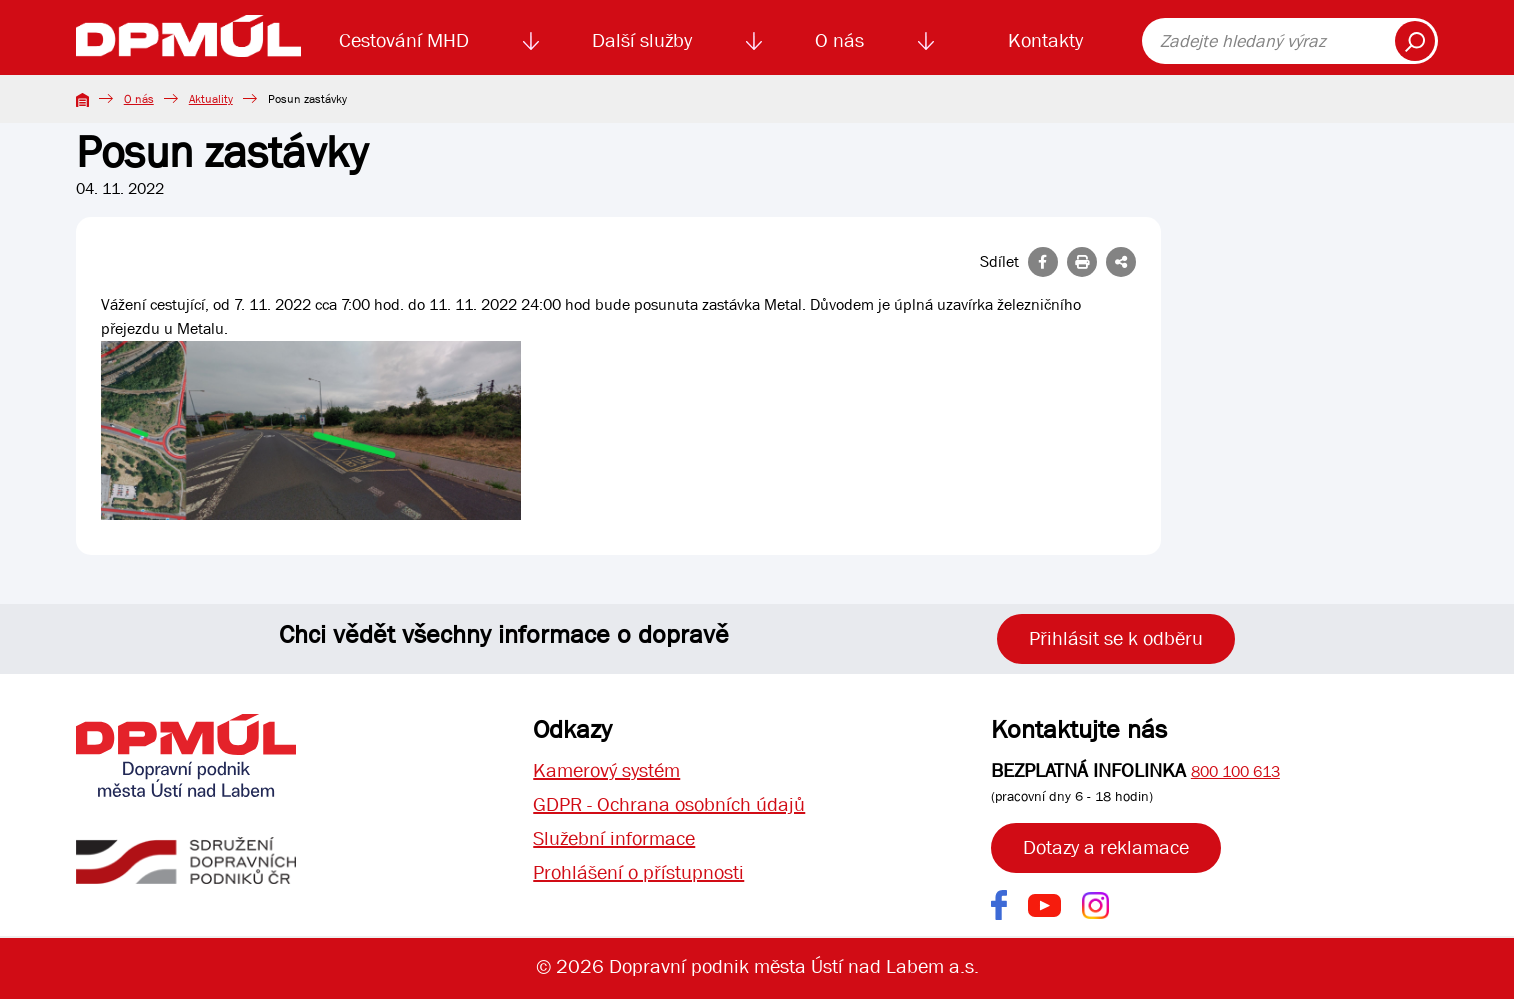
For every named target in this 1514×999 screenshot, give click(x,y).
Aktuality (211, 99)
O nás (839, 40)
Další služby (642, 40)
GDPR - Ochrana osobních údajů (669, 804)
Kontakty (1045, 40)
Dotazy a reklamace (1106, 847)
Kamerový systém (606, 770)
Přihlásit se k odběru (1116, 638)
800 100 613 (1235, 771)
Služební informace (614, 838)
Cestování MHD (404, 40)
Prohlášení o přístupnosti (638, 872)
